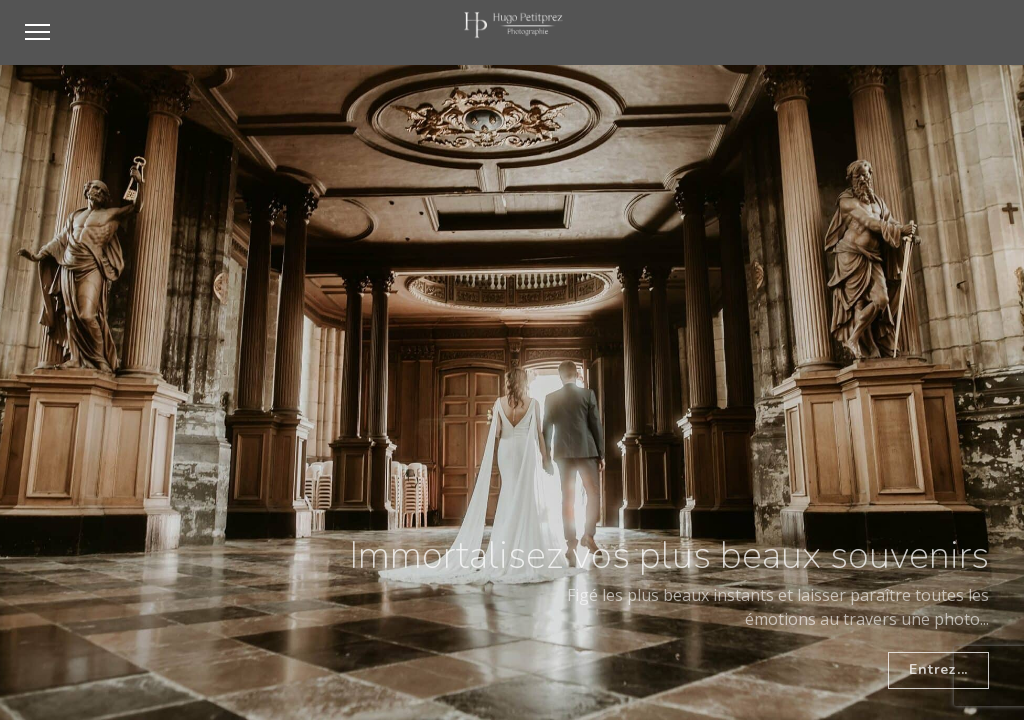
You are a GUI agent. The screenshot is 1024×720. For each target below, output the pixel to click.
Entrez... (938, 669)
